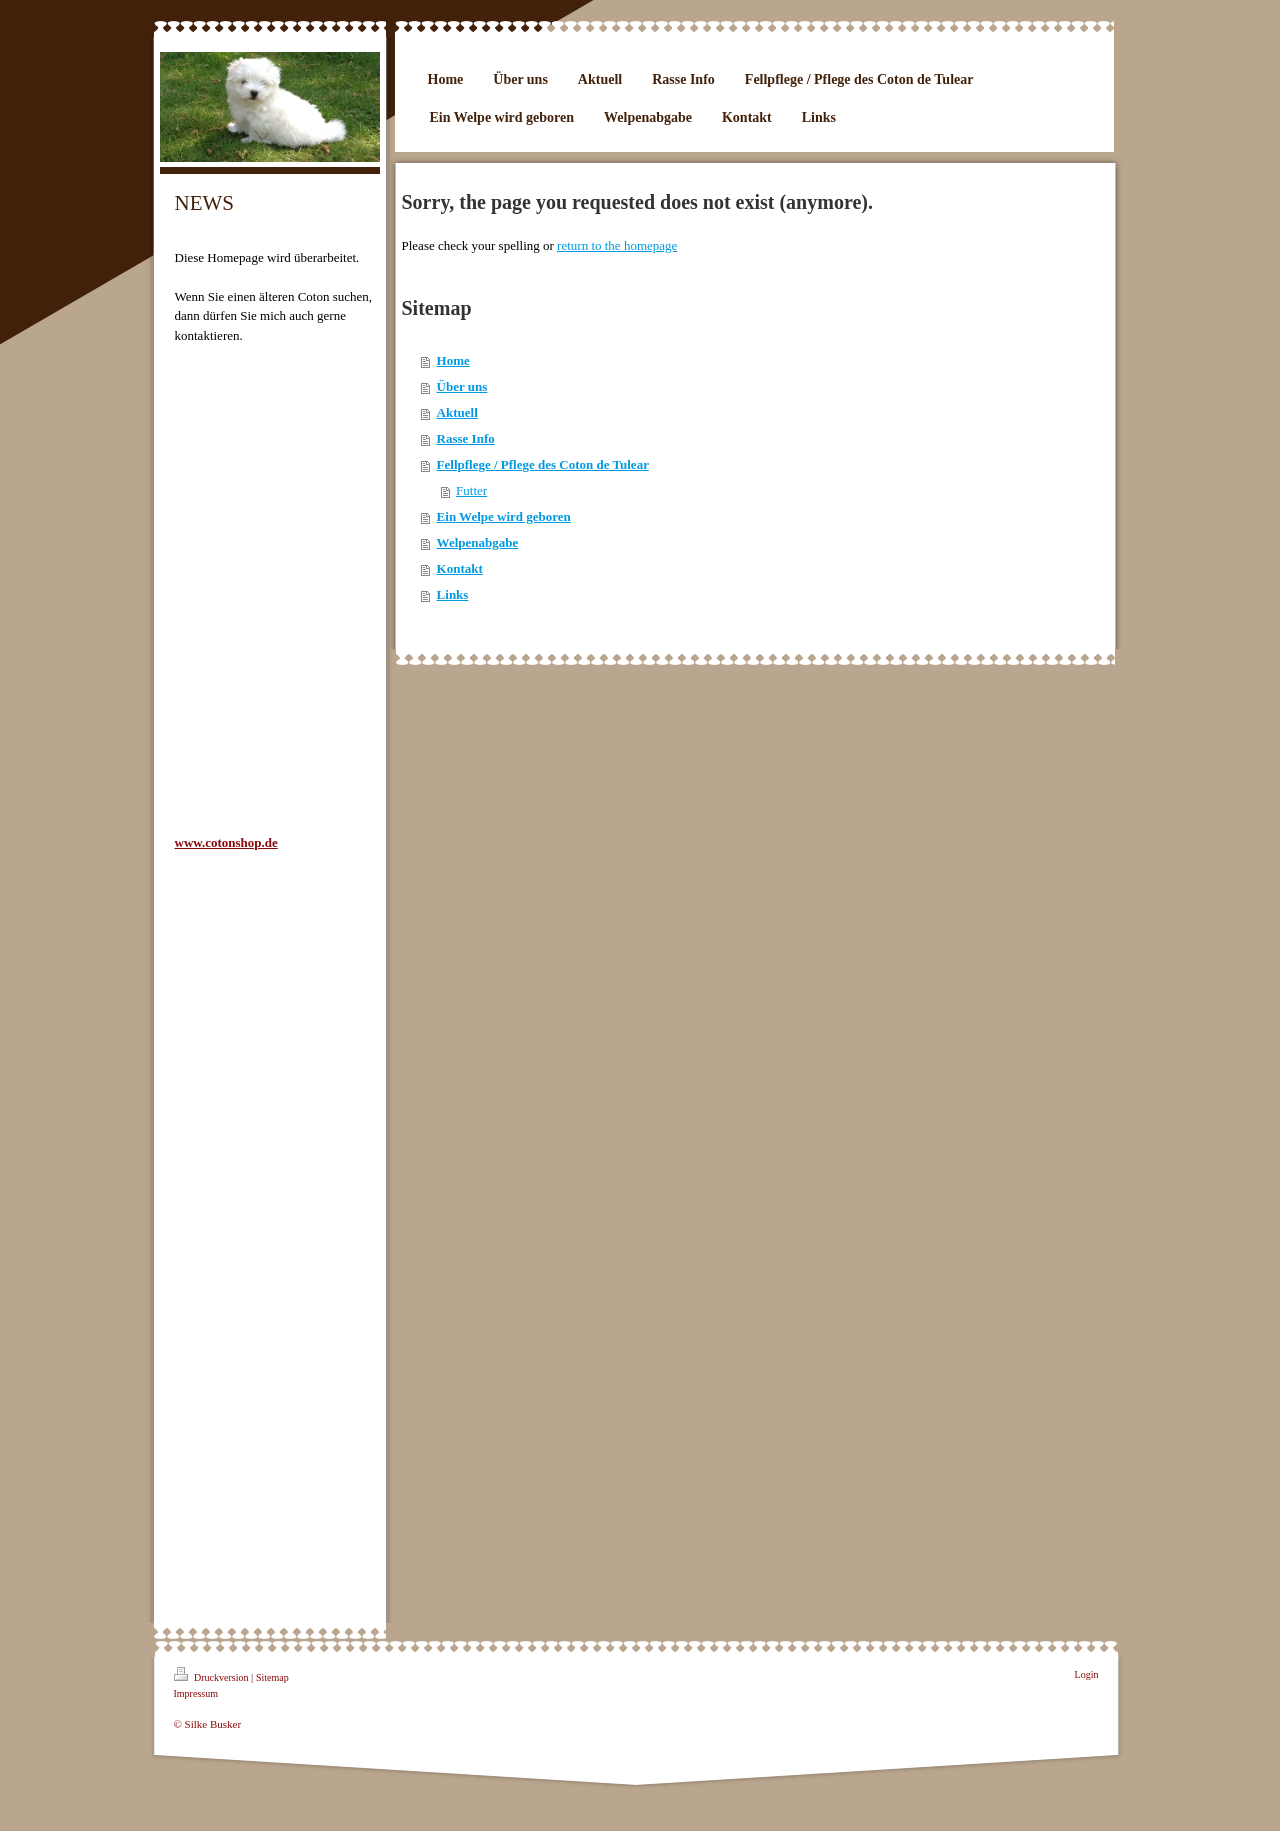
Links (453, 594)
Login (1087, 1674)
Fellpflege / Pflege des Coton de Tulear (543, 464)
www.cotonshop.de (226, 842)
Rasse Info (466, 438)
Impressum (196, 1693)
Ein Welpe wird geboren (504, 516)
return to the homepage (617, 245)
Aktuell (457, 412)
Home (453, 360)
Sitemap (272, 1677)
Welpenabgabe (478, 542)
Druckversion (212, 1675)
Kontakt (460, 568)
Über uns (462, 386)
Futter (471, 490)
